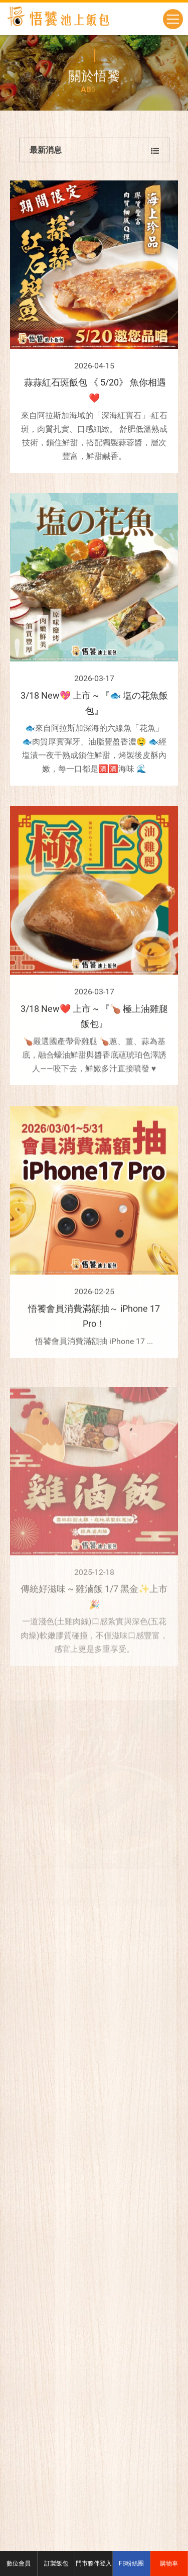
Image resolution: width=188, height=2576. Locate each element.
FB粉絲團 (131, 2563)
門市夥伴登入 (94, 2563)
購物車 (169, 2563)
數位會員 (19, 2563)
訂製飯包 (56, 2563)
